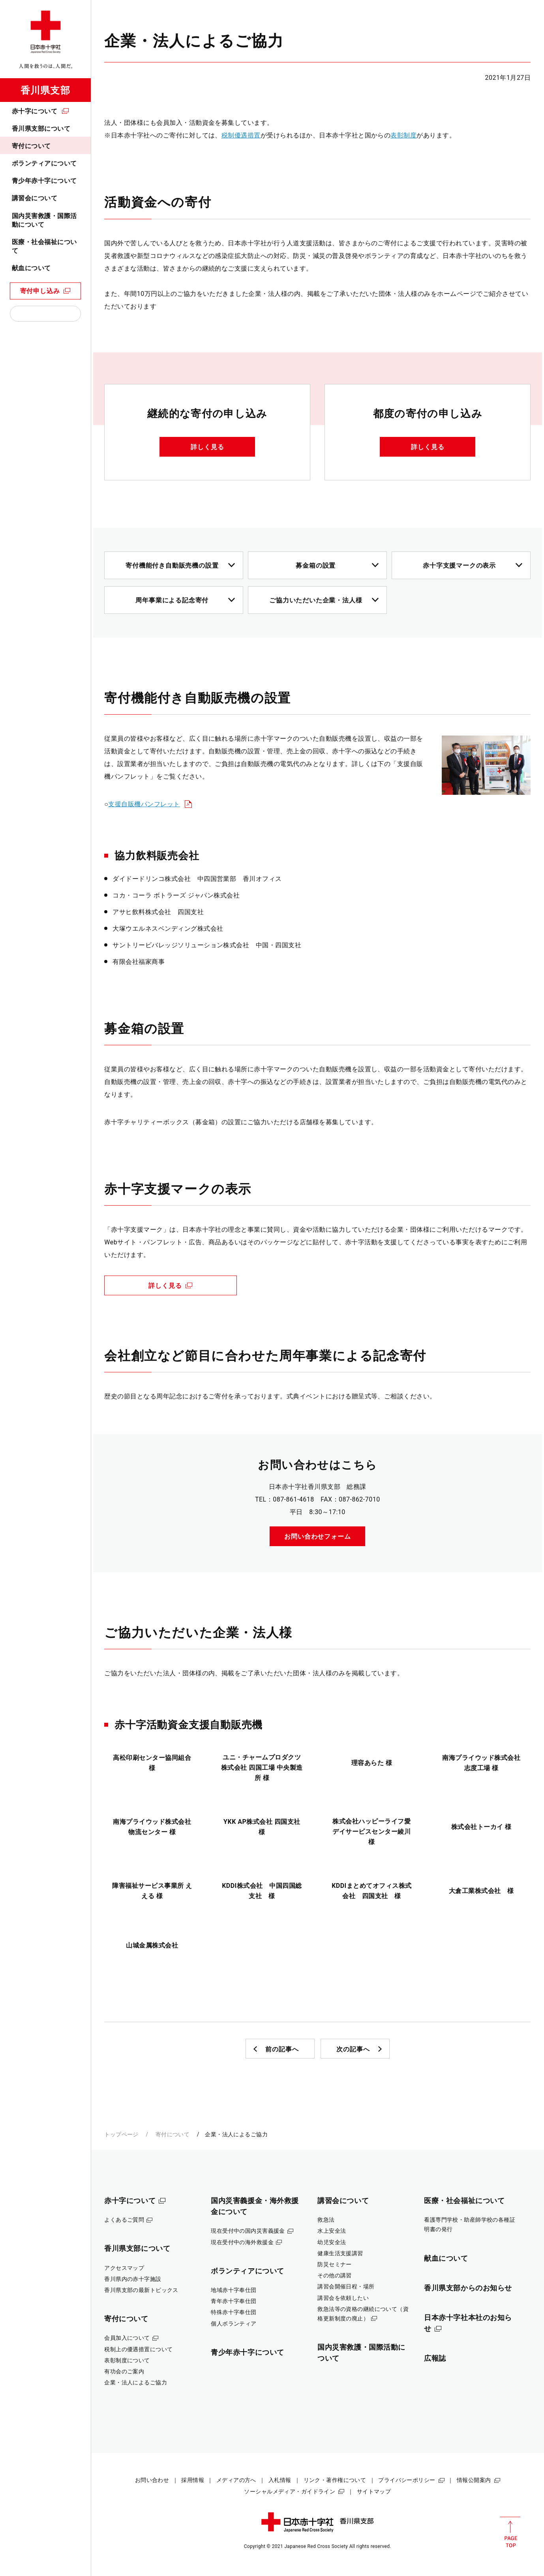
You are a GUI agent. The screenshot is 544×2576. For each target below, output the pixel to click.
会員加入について (127, 2338)
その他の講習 (334, 2275)
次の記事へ (353, 2049)
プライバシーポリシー (406, 2480)
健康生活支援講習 (340, 2253)
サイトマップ (374, 2491)
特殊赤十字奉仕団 (233, 2312)
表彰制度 (403, 135)
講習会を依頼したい (343, 2298)
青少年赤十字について (44, 180)
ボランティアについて (44, 163)
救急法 (325, 2220)
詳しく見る (207, 447)
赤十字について (34, 111)
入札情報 (279, 2480)
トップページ (121, 2134)
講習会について (34, 198)
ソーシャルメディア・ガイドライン (289, 2491)
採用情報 (192, 2480)
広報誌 (435, 2358)
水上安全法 (331, 2231)
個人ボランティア (233, 2323)
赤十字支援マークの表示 (459, 565)
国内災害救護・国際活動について (44, 220)
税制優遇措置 (241, 135)
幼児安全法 (331, 2242)
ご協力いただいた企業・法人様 (315, 600)
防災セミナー (334, 2264)
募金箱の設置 (316, 565)
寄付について (31, 146)
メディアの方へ (236, 2480)
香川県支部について (41, 128)
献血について (31, 268)
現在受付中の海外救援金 (242, 2242)
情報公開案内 (474, 2480)
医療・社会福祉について (44, 246)
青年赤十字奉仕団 (233, 2301)
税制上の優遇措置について (138, 2349)
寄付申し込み (40, 291)
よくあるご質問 (124, 2220)
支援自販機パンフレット (144, 804)
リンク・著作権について (335, 2480)
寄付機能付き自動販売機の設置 (172, 565)
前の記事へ (281, 2049)
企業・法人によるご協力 (135, 2382)
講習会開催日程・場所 (345, 2286)
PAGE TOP (510, 2532)
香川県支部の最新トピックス (141, 2290)
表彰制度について (127, 2360)
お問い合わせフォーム (317, 1536)
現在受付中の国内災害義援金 (248, 2231)
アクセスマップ (124, 2268)
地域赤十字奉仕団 (233, 2290)
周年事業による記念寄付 (171, 600)
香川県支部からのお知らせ (468, 2288)
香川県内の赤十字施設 (132, 2279)
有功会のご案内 (124, 2371)
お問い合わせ (152, 2480)
